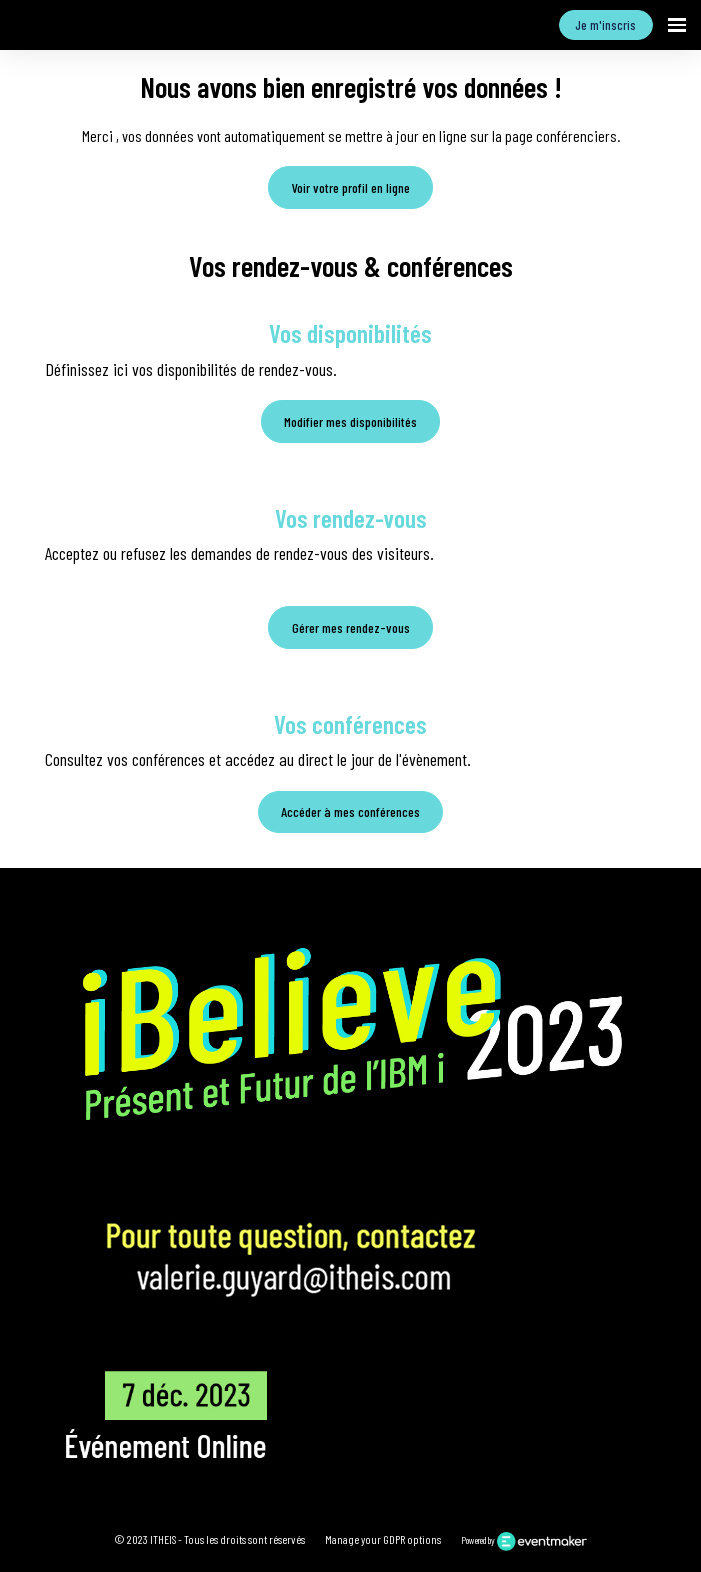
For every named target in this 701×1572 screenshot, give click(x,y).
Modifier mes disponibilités (350, 421)
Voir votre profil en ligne (351, 187)
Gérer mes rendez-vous (351, 627)
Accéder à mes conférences (350, 811)
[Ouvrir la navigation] (677, 25)
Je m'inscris (605, 25)
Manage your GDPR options (383, 1539)
